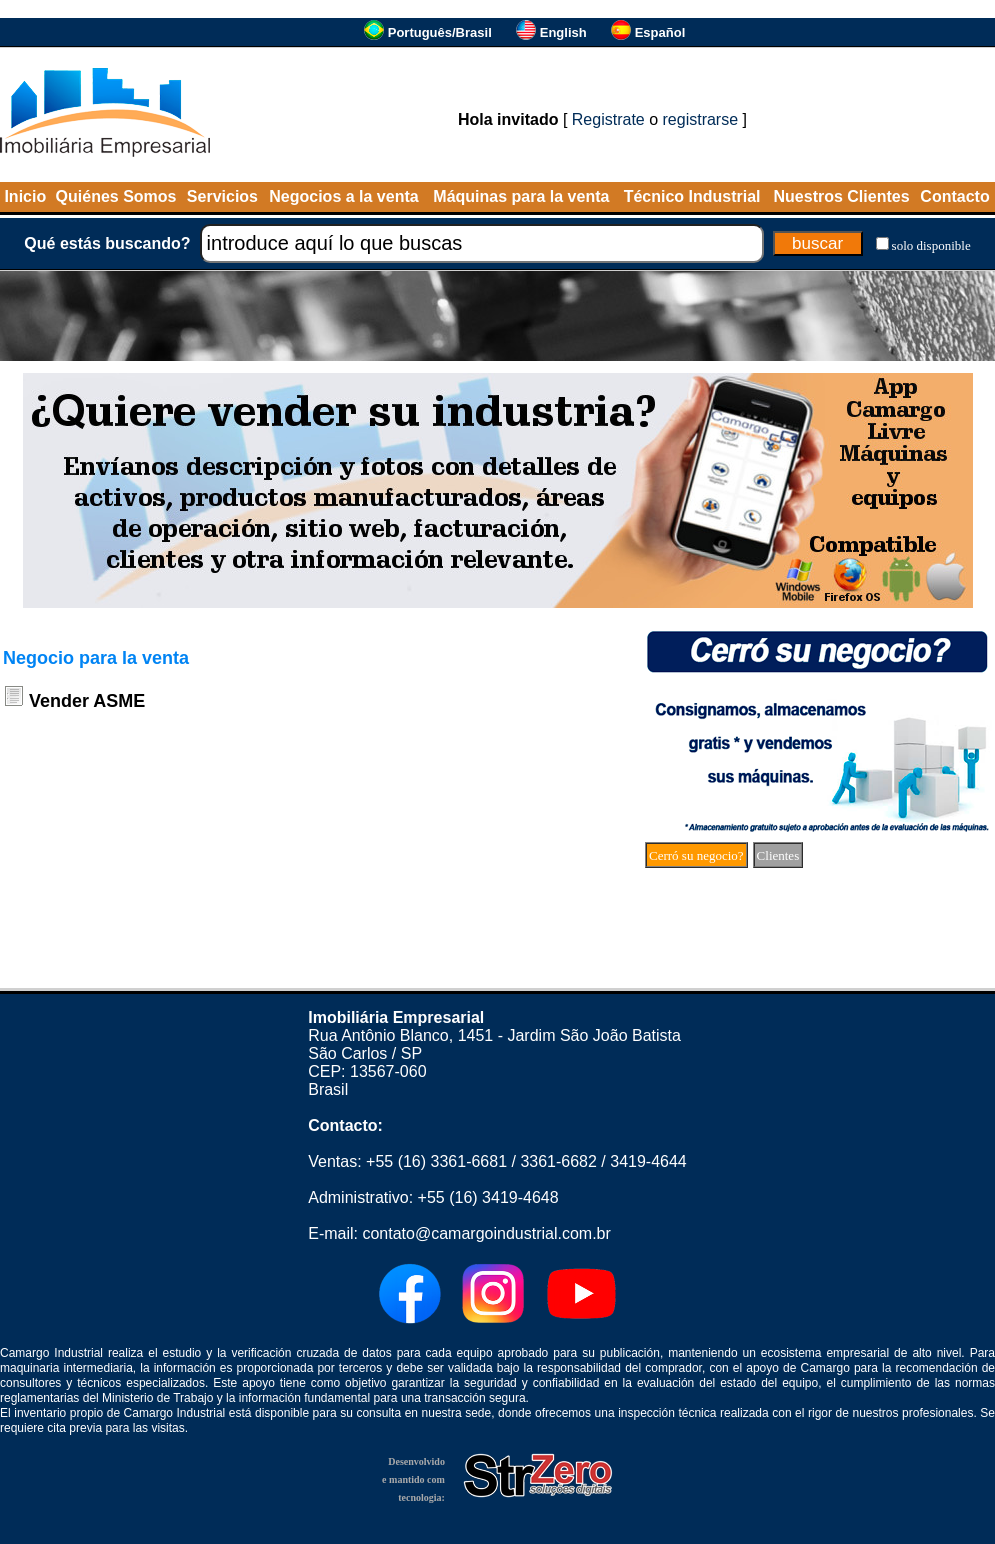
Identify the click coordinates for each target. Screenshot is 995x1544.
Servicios (222, 196)
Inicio (25, 196)
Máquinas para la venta (521, 196)
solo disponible (931, 245)
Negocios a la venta (343, 196)
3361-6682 (558, 1161)
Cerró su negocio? (696, 855)
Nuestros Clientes (842, 196)
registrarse (701, 119)
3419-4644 (648, 1161)
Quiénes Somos (116, 196)
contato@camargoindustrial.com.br (486, 1233)
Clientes (778, 855)
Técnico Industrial (692, 196)
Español (660, 32)
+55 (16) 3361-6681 (436, 1161)
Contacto (954, 196)
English (563, 32)
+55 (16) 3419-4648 (488, 1197)
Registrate (608, 119)
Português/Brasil (440, 32)
